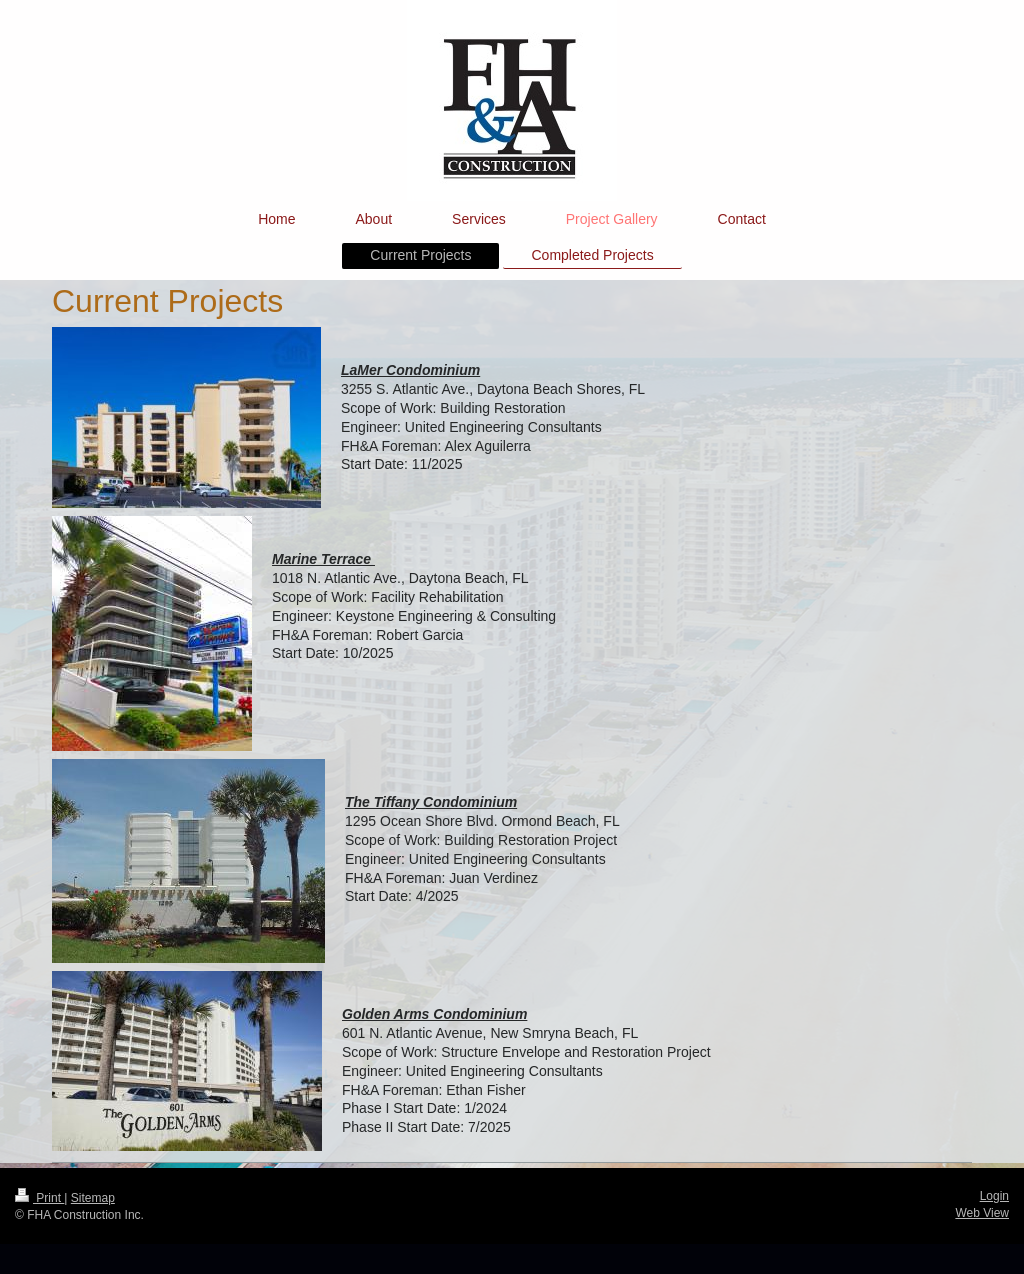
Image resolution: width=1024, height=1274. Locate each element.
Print (39, 1198)
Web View (982, 1213)
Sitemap (93, 1198)
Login (994, 1196)
